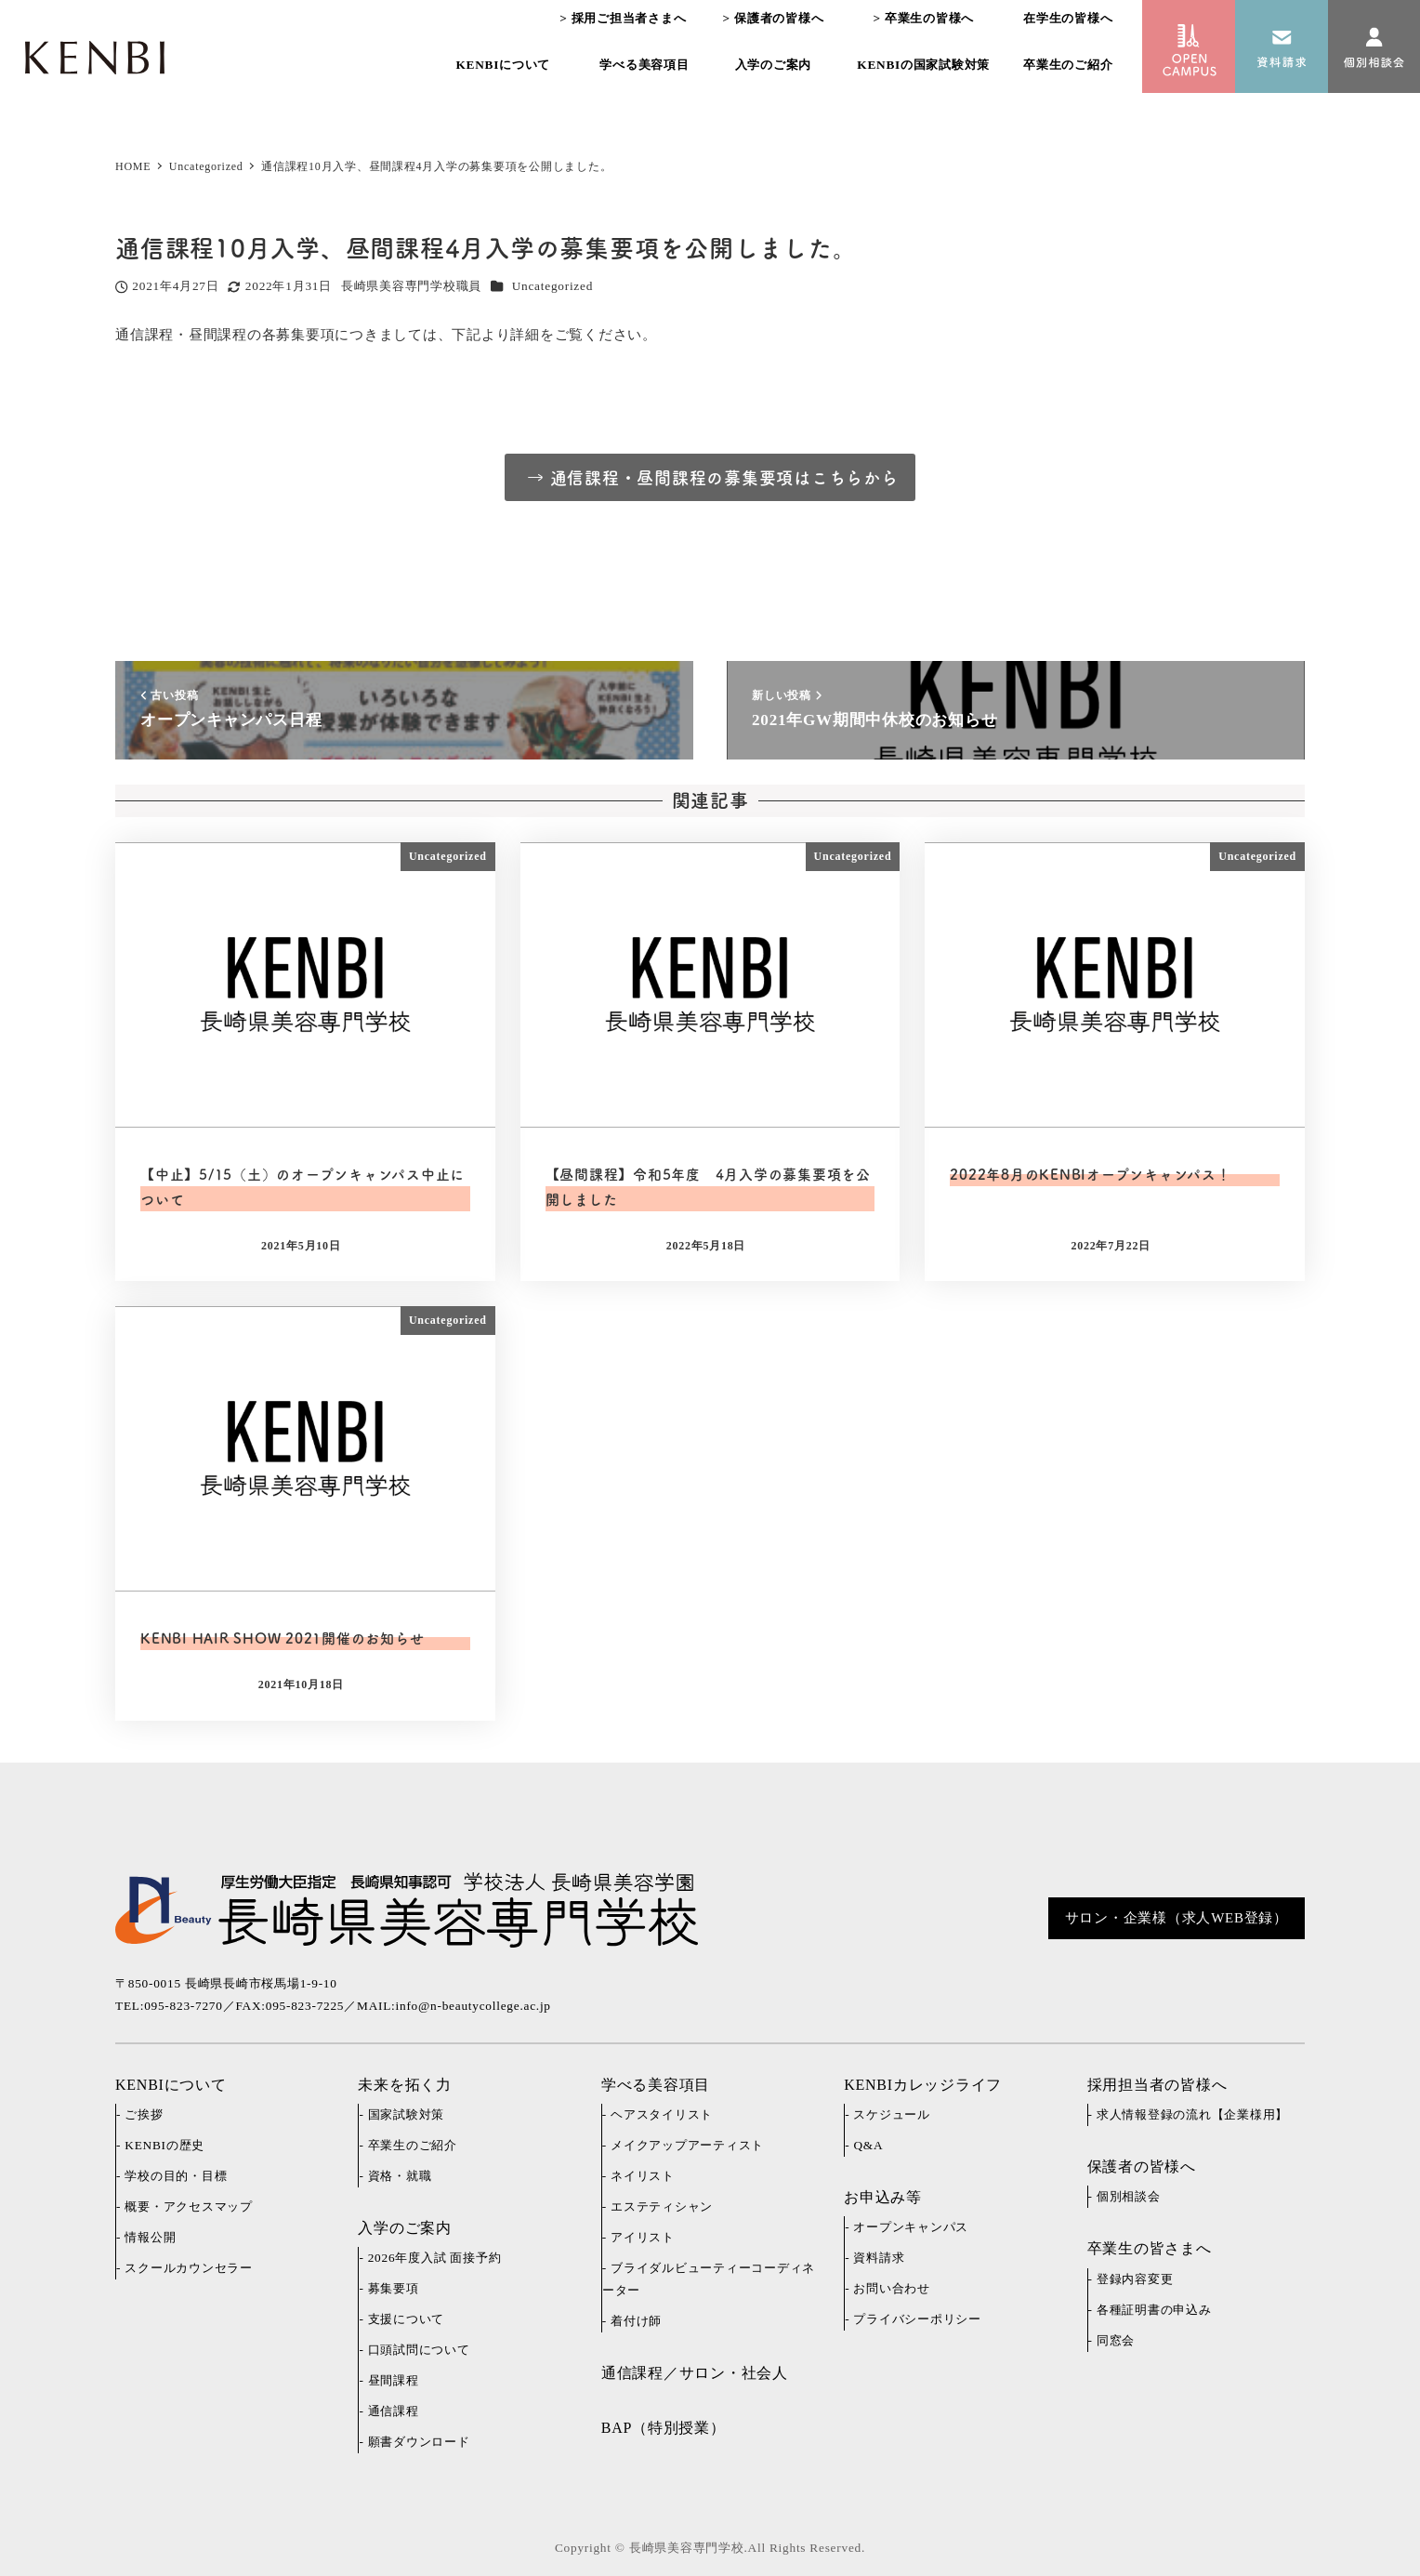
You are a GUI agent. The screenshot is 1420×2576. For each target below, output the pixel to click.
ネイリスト (643, 2176)
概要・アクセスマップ (189, 2206)
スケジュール (891, 2114)
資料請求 (878, 2258)
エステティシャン (662, 2206)
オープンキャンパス (910, 2227)
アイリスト (643, 2237)
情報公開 (150, 2237)
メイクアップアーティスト (687, 2145)
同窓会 (1116, 2340)
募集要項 (393, 2288)
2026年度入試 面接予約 (435, 2258)
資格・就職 (400, 2176)
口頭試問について (419, 2350)
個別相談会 (1129, 2196)
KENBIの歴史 (164, 2145)
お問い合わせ (891, 2288)
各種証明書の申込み (1154, 2310)
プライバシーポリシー (917, 2319)
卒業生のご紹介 (412, 2145)
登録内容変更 (1135, 2279)
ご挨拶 (144, 2114)
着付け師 (636, 2321)
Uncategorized (552, 286)
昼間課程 (393, 2380)
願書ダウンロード (419, 2442)
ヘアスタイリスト (662, 2114)
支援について (406, 2319)
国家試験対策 (406, 2114)
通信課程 (393, 2411)
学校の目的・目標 (176, 2176)
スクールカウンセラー (189, 2268)
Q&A (868, 2145)
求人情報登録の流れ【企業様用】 (1192, 2114)
